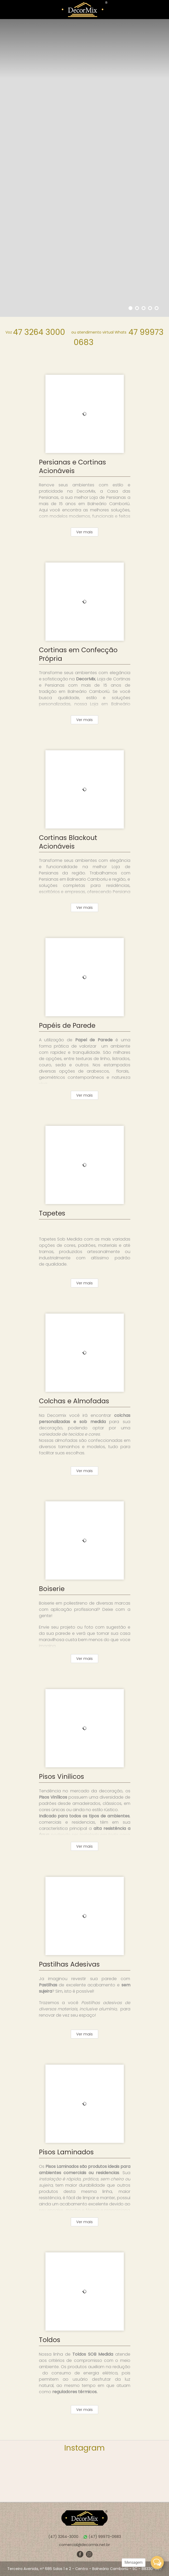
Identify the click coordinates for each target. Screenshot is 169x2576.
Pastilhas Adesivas (69, 1964)
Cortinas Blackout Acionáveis (68, 842)
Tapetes (52, 1213)
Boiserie (52, 1588)
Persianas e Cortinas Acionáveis (72, 466)
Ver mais (84, 532)
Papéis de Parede (67, 1025)
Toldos (49, 2339)
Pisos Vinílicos (61, 1776)
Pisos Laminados (66, 2152)
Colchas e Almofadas (74, 1401)
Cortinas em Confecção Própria (78, 654)
